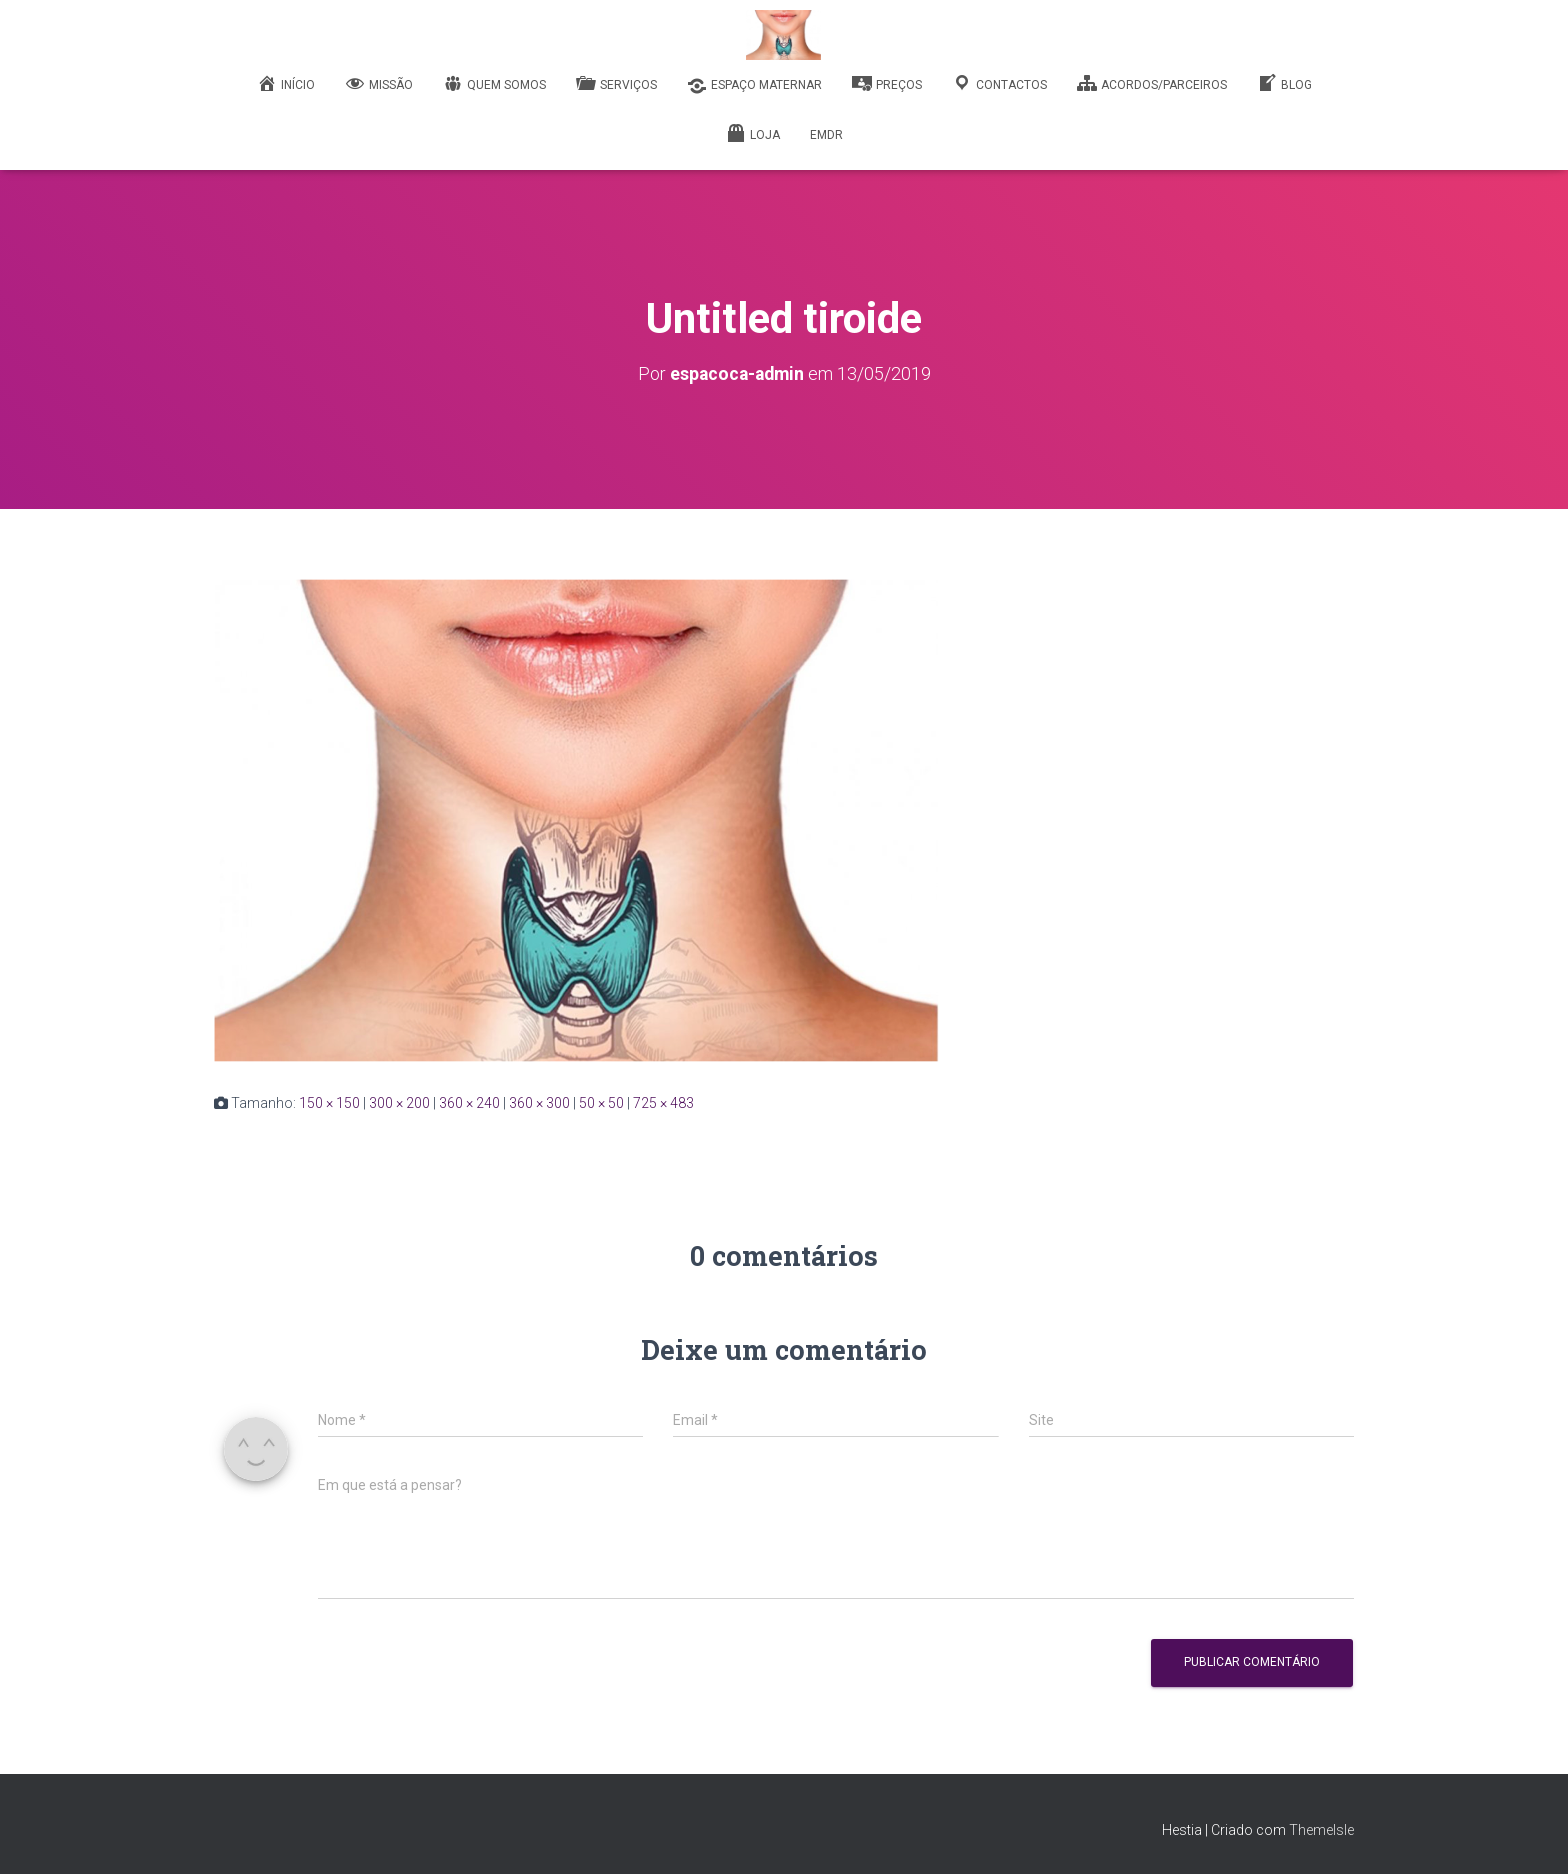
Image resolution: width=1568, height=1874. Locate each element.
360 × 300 (539, 1102)
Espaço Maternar (754, 86)
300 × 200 (399, 1102)
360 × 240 (469, 1102)
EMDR (826, 135)
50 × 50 (601, 1102)
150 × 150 (329, 1102)
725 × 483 (663, 1102)
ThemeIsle (1321, 1829)
